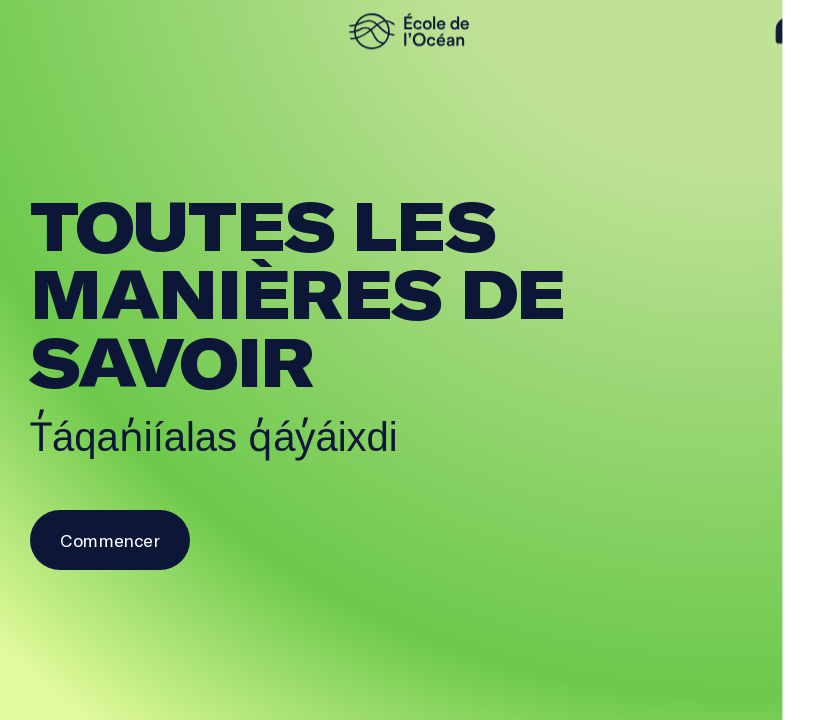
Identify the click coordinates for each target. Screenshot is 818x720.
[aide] (789, 31)
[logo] (409, 31)
